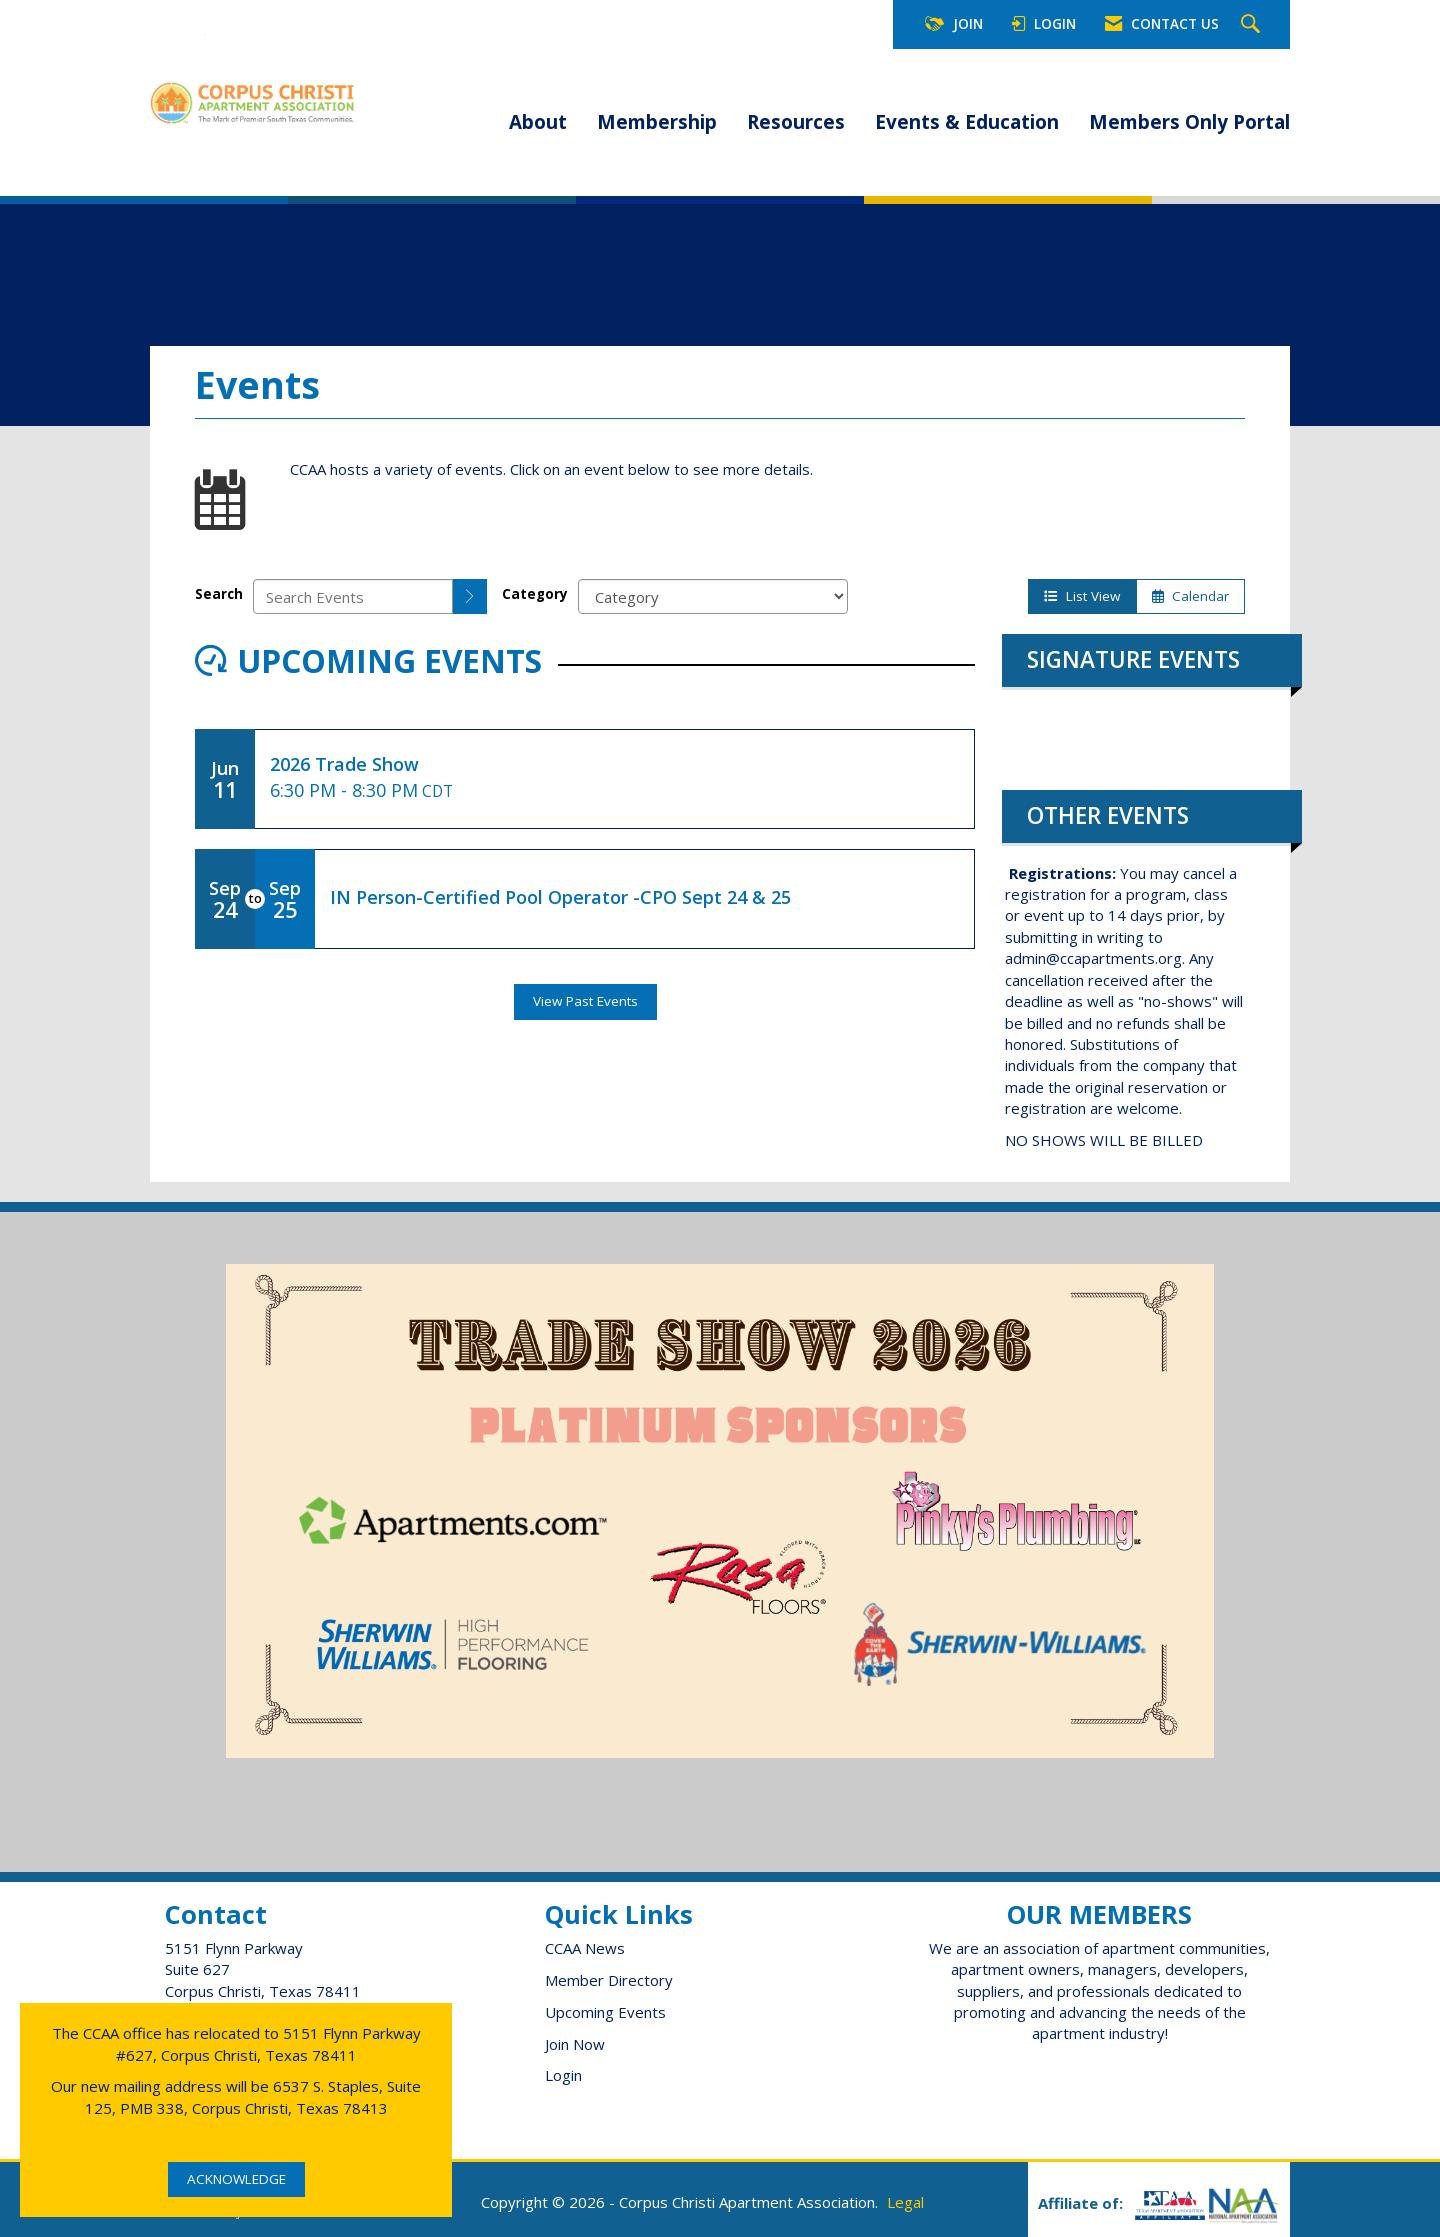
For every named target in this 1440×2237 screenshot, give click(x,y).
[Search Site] (1253, 25)
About (538, 122)
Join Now (575, 2044)
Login (563, 2075)
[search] (470, 596)
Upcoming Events (605, 2012)
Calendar (1190, 596)
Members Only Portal (1189, 122)
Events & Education (967, 122)
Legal (905, 2202)
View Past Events (585, 1001)
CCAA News (585, 1948)
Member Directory (609, 1980)
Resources (796, 122)
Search (219, 594)
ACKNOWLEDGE (236, 2179)
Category (535, 594)
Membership (657, 122)
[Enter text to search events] (353, 596)
